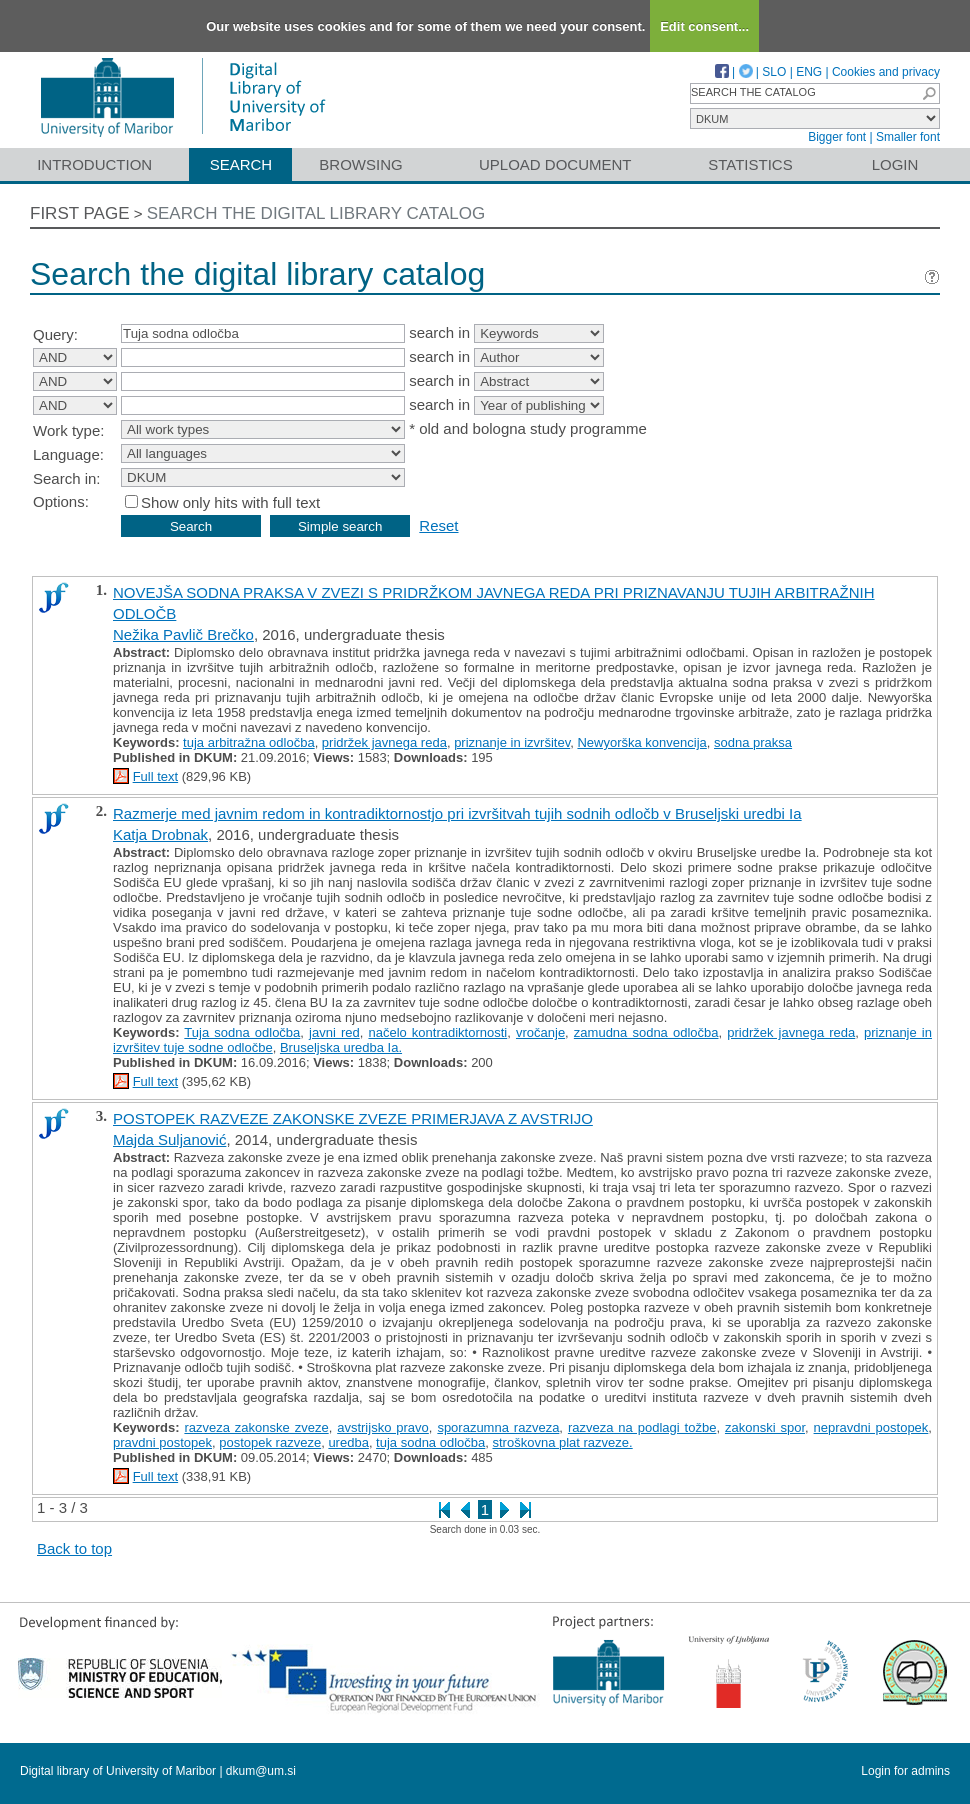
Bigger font (837, 137)
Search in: (67, 478)
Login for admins (905, 1771)
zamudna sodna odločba (646, 1032)
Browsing (360, 164)
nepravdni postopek (871, 1427)
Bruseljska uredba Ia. (341, 1047)
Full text (156, 776)
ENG (809, 72)
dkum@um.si (261, 1771)
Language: (68, 454)
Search (241, 164)
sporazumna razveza (498, 1427)
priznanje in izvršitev (512, 742)
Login (895, 164)
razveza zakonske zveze (256, 1427)
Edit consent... (704, 26)
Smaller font (908, 137)
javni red (334, 1032)
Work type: (68, 430)
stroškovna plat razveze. (563, 1442)
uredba (348, 1442)
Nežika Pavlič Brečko (183, 634)
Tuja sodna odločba (242, 1032)
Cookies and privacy (886, 72)
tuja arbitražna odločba (249, 742)
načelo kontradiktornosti (437, 1032)
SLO (774, 72)
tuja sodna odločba (430, 1442)
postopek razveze (270, 1442)
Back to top (74, 1548)
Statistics (750, 164)
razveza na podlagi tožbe (642, 1427)
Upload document (555, 164)
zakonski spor (765, 1427)
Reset (438, 525)
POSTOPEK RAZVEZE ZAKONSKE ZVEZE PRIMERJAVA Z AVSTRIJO (353, 1118)
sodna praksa (753, 742)
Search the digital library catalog (316, 213)
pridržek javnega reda (384, 742)
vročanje (540, 1032)
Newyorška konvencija (641, 742)
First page (80, 213)
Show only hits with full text (230, 502)
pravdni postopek (162, 1442)
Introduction (94, 164)
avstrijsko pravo (383, 1427)
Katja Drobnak (160, 834)
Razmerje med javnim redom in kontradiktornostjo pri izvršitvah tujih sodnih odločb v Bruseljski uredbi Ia (457, 813)
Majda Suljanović (169, 1139)
